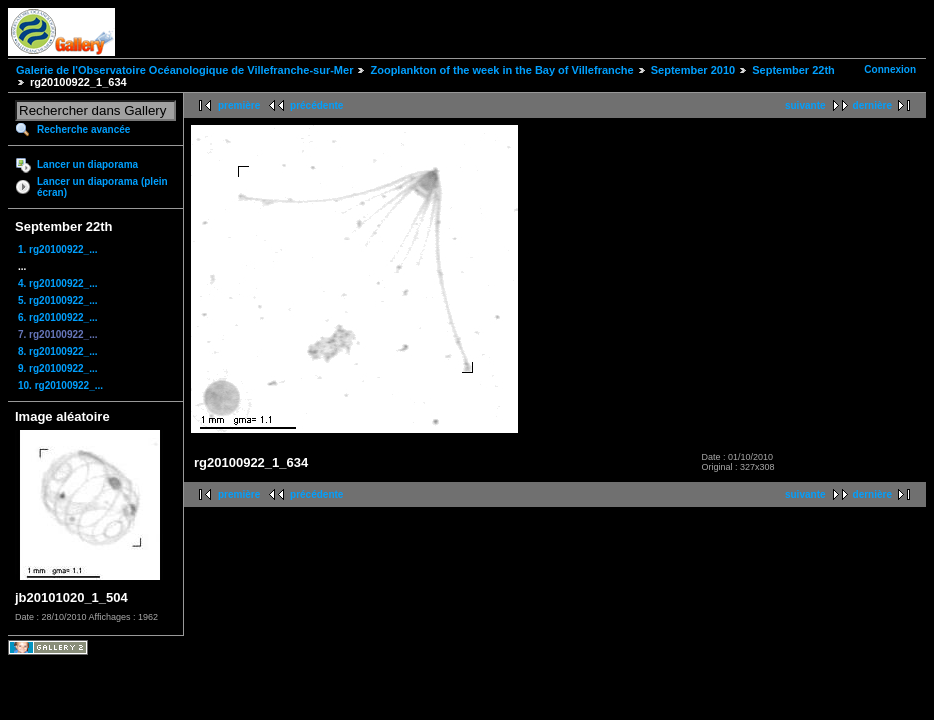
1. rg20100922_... (58, 249)
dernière (872, 105)
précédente (316, 105)
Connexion (890, 69)
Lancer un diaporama (87, 164)
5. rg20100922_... (58, 300)
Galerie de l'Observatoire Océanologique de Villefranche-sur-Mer (184, 70)
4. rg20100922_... (58, 283)
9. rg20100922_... (58, 368)
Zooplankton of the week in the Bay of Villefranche (501, 70)
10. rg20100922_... (60, 385)
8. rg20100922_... (58, 351)
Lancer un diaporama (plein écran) (102, 187)
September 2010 (693, 70)
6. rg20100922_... (58, 317)
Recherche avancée (83, 129)
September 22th (793, 70)
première (239, 105)
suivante (805, 105)
